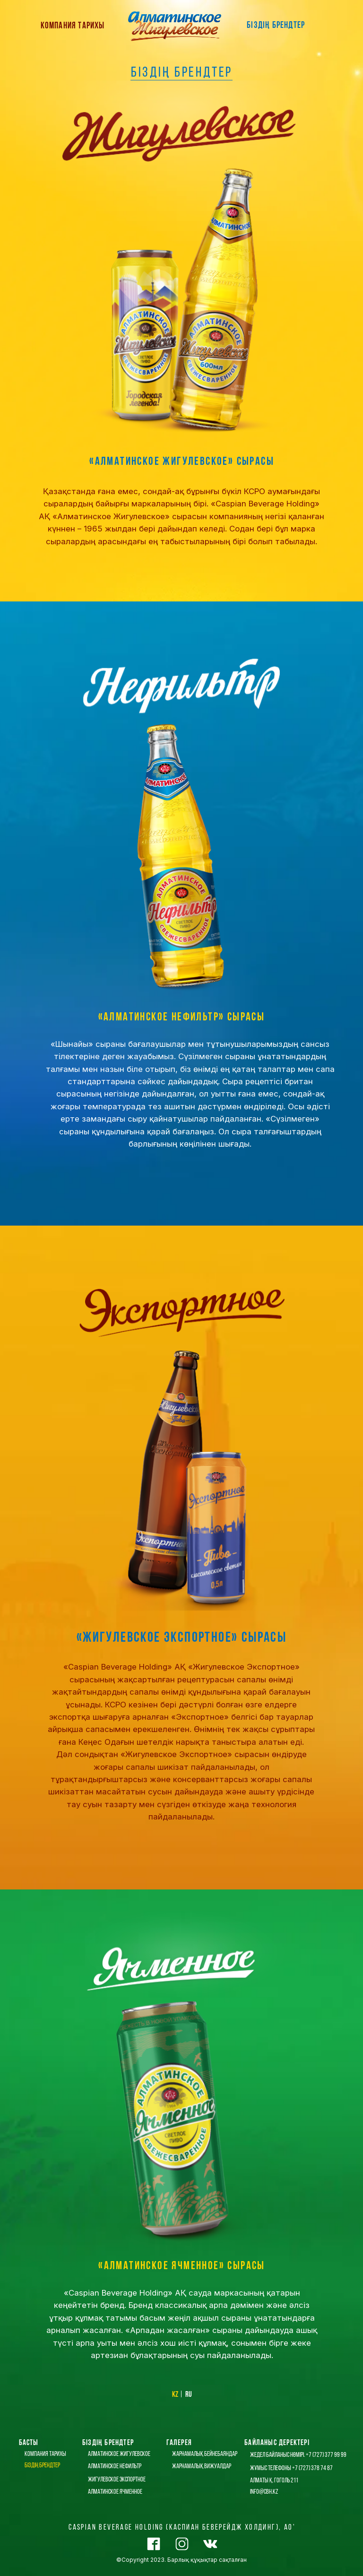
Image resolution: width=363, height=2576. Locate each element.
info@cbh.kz (264, 2492)
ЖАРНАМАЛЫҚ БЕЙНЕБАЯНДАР (204, 2454)
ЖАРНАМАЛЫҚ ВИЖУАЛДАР (201, 2466)
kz (175, 2395)
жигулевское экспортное (117, 2479)
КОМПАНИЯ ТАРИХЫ (73, 26)
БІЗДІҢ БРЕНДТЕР (276, 25)
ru (188, 2395)
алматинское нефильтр (114, 2466)
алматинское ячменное (115, 2492)
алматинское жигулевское (119, 2454)
